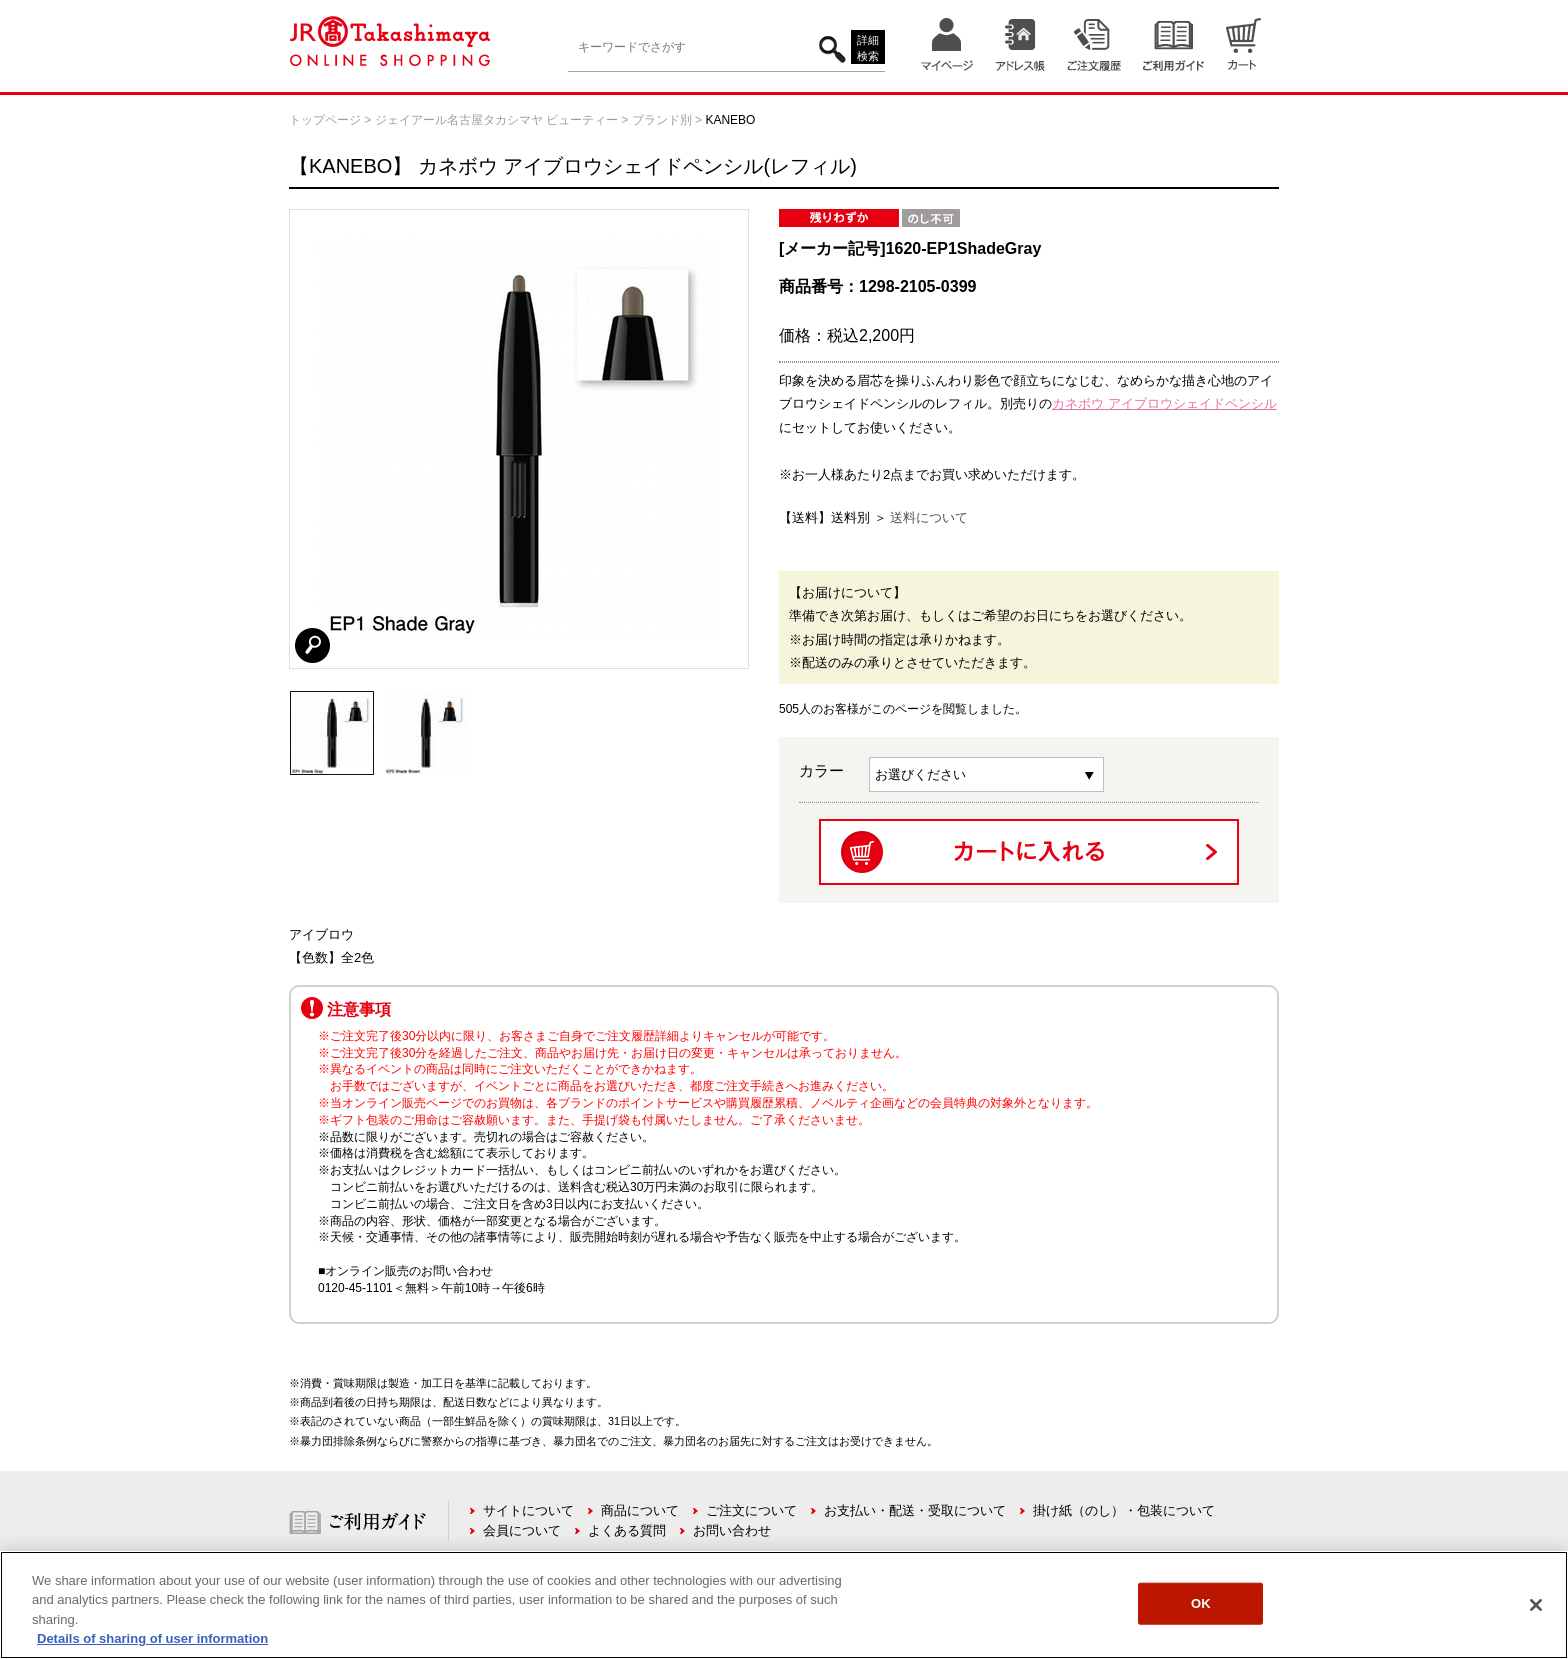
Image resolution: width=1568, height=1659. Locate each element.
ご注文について (751, 1510)
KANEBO (730, 120)
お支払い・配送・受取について (915, 1510)
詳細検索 (868, 48)
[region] (784, 1605)
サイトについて (528, 1510)
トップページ (325, 120)
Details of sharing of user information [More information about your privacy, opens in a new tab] (152, 1638)
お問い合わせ (732, 1530)
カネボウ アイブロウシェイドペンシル (1164, 403)
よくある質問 (627, 1530)
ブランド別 (662, 120)
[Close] (1536, 1605)
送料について (929, 517)
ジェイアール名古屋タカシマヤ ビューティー (496, 120)
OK (1201, 1603)
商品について (640, 1510)
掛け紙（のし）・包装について (1124, 1510)
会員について (522, 1530)
